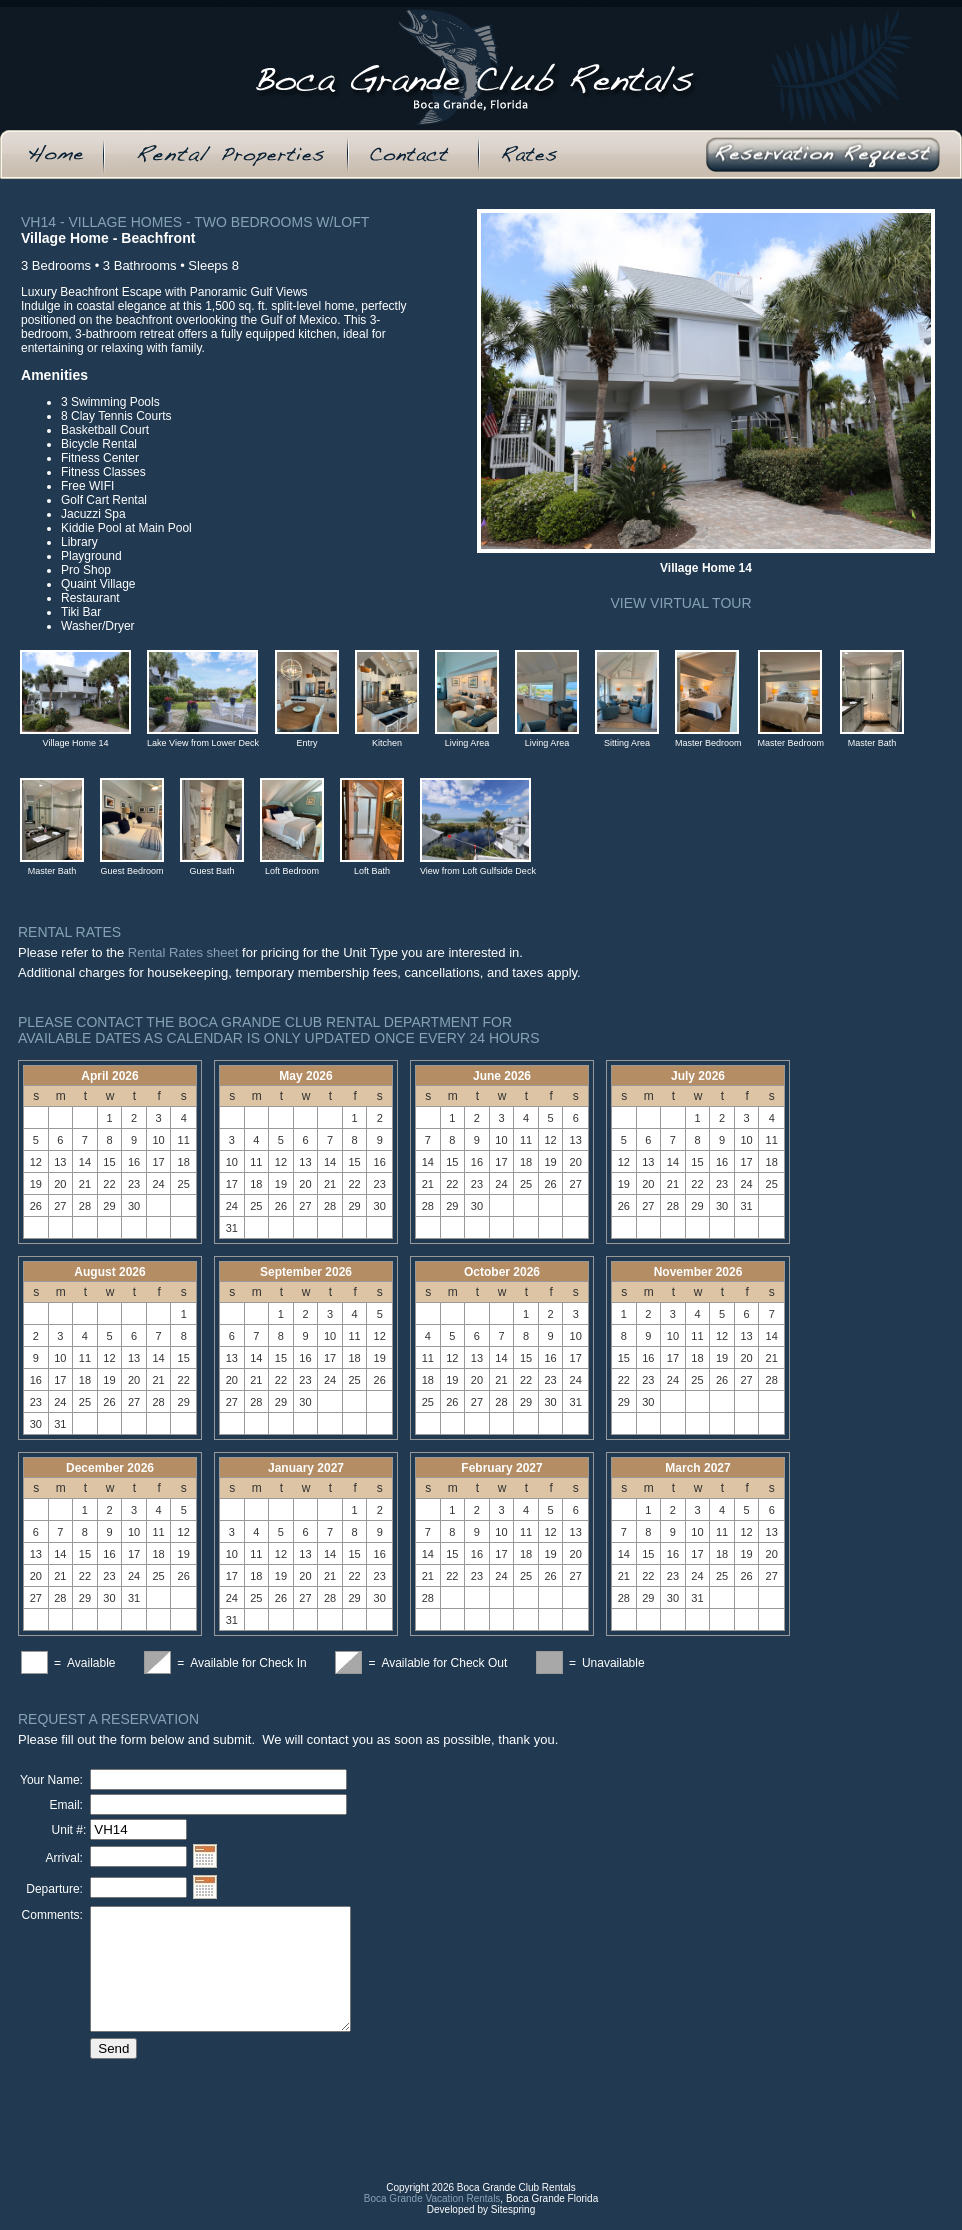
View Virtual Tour (680, 603)
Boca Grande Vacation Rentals (432, 2213)
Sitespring (513, 2224)
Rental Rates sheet (183, 952)
